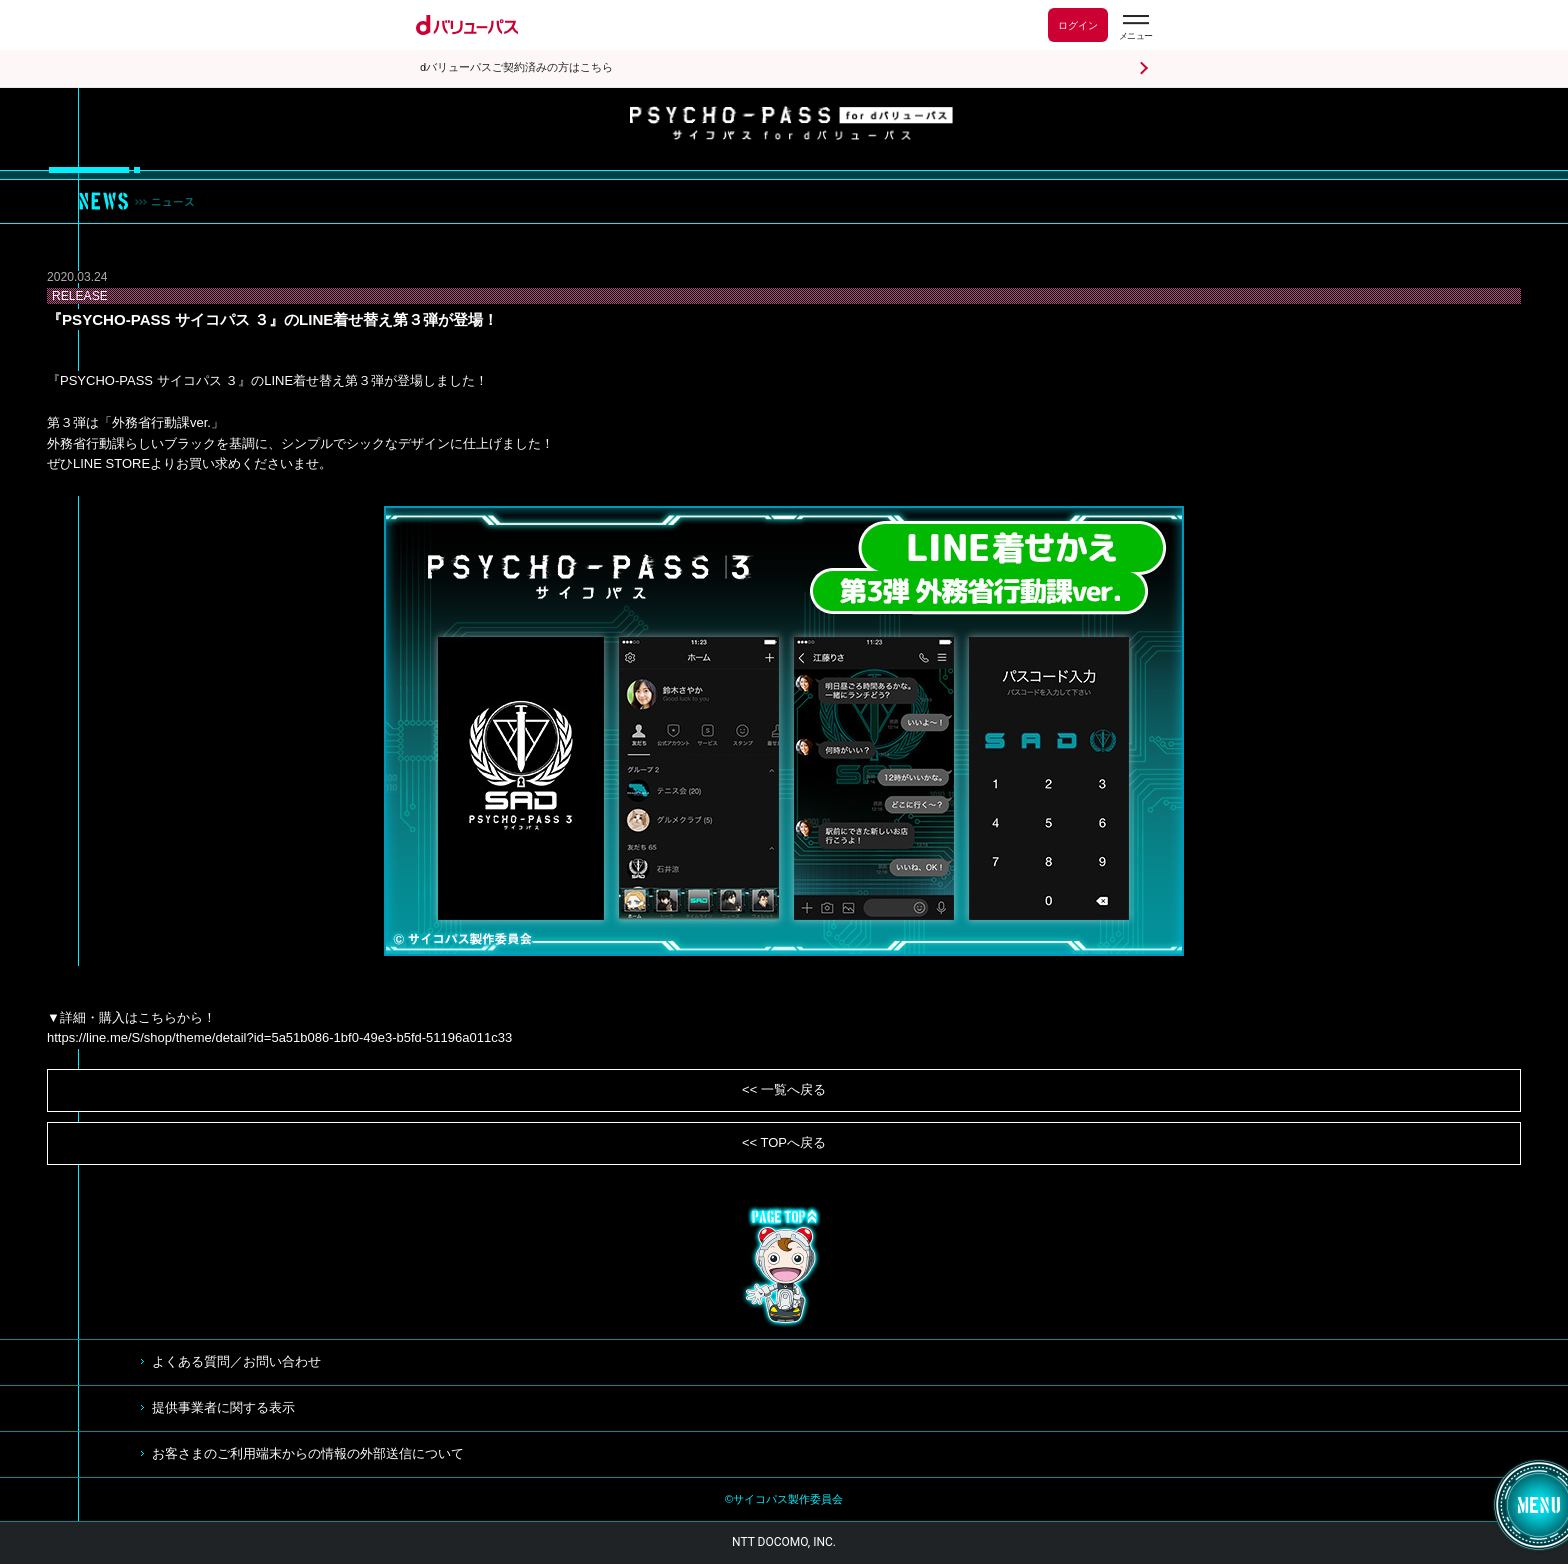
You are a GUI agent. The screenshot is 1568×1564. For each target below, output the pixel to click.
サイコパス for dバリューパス (791, 124)
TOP (784, 1267)
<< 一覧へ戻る (784, 1089)
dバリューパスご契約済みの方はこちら (516, 67)
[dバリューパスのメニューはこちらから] (1135, 27)
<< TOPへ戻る (784, 1142)
